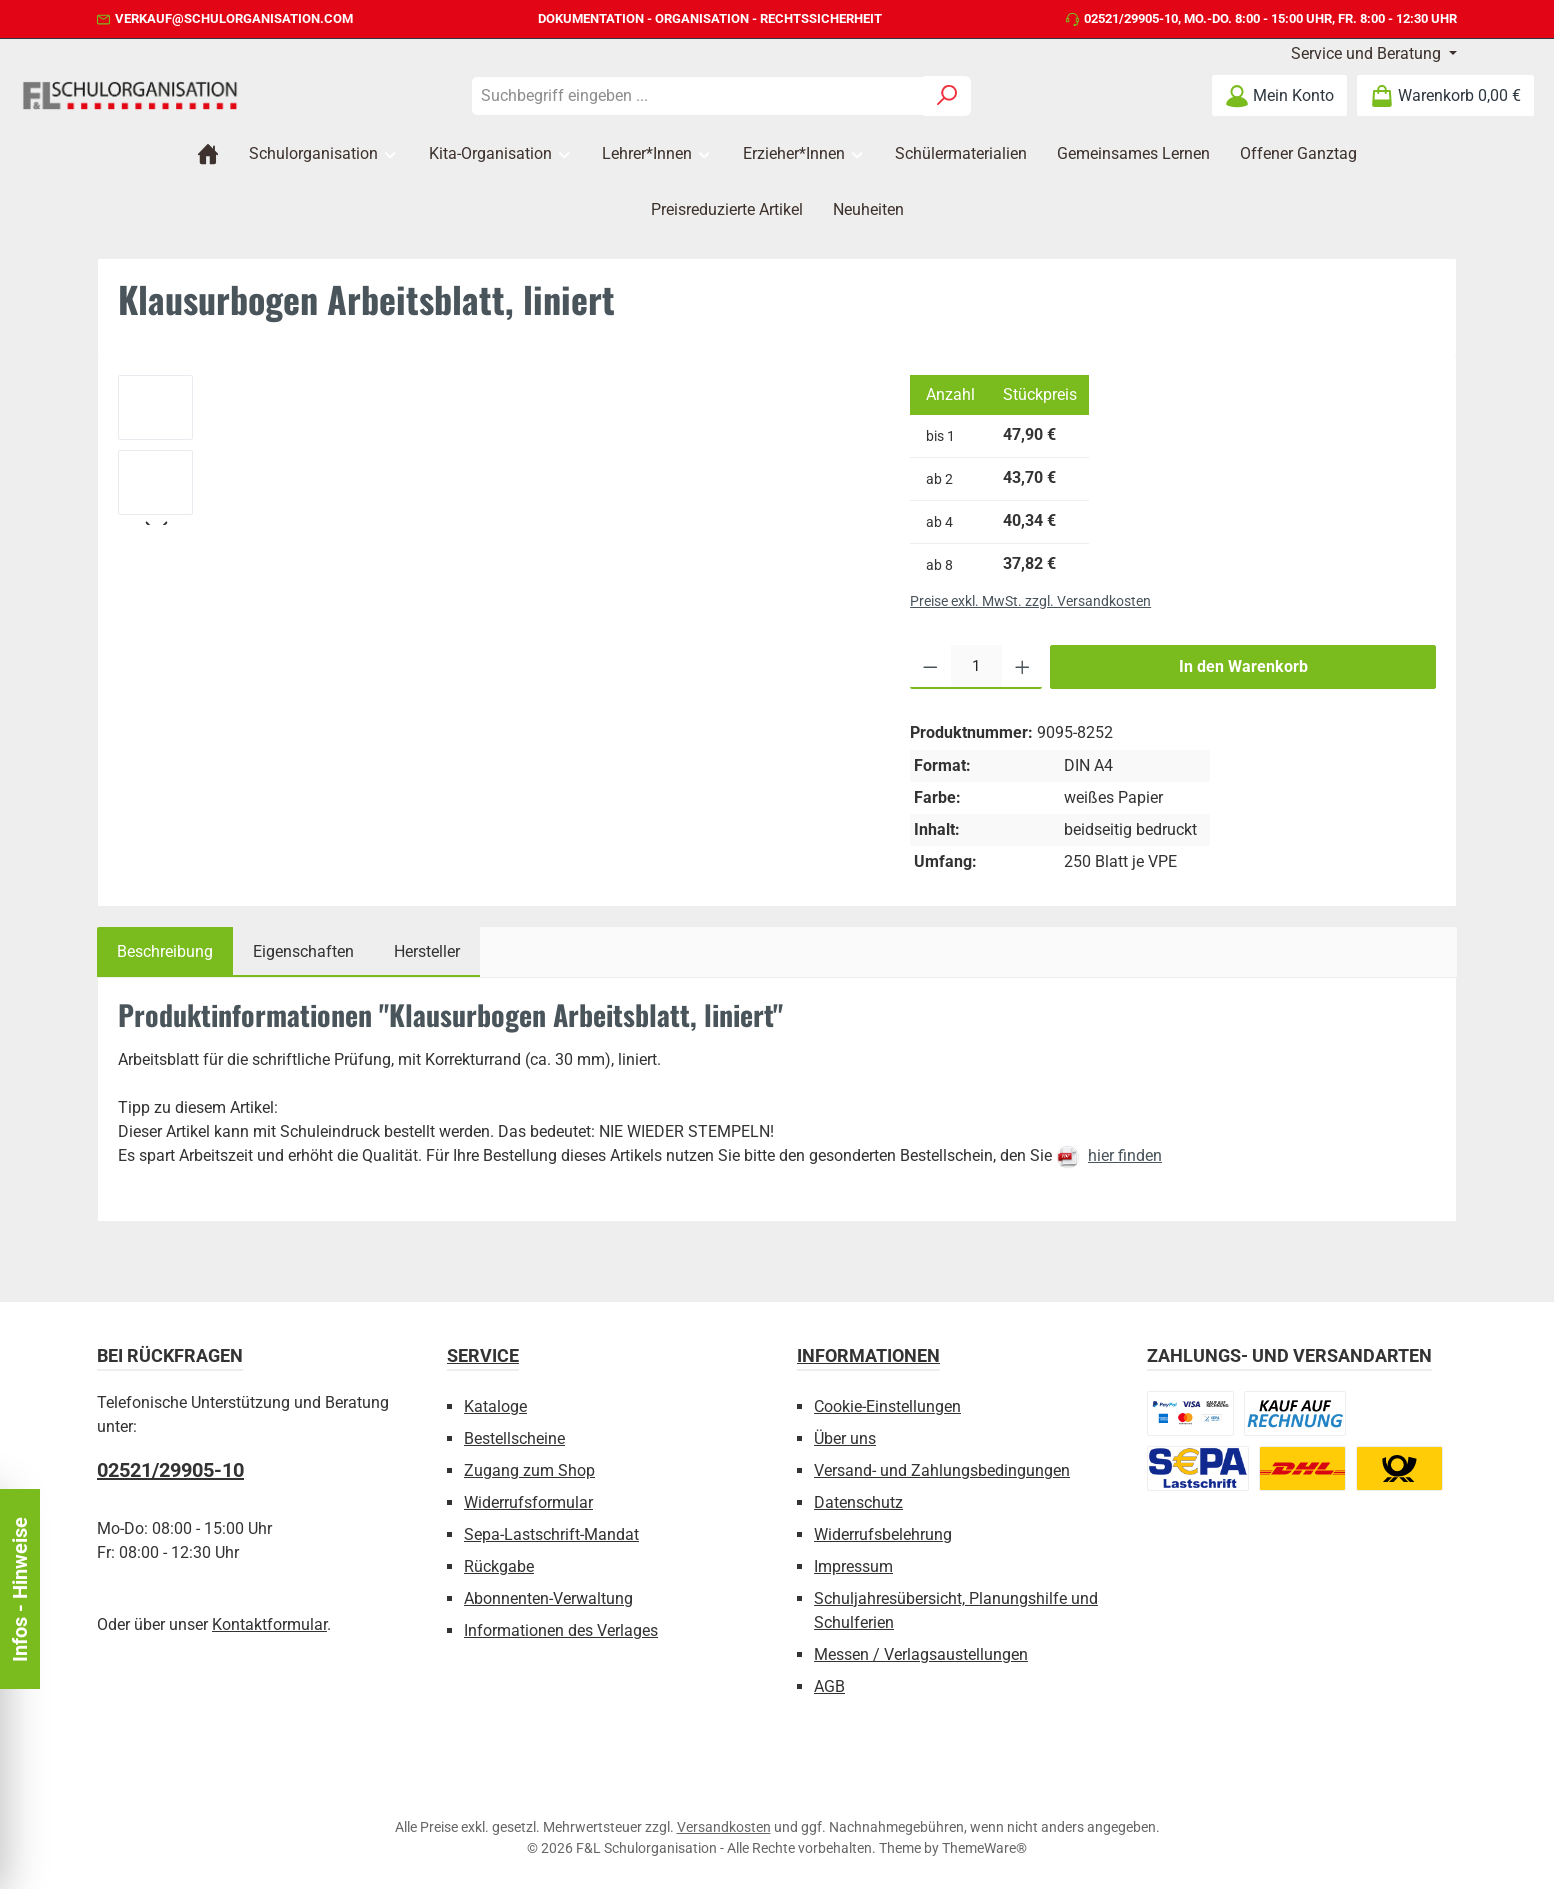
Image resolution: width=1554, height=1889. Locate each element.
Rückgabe (499, 1566)
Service (483, 1355)
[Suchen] (947, 96)
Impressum (853, 1566)
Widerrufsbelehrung (883, 1534)
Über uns (845, 1438)
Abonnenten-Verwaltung (548, 1598)
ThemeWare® (984, 1848)
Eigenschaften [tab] (303, 951)
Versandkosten (724, 1827)
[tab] (165, 952)
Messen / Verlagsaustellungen (921, 1654)
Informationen (868, 1355)
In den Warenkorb (1243, 666)
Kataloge (495, 1406)
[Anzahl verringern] (930, 667)
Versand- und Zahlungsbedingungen (942, 1470)
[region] (494, 450)
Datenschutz (858, 1502)
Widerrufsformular (528, 1502)
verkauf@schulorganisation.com (234, 18)
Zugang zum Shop (529, 1470)
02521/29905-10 (1131, 18)
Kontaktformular (269, 1624)
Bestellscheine (514, 1438)
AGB (829, 1686)
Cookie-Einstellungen (887, 1406)
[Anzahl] (976, 667)
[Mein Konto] (1279, 95)
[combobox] (698, 96)
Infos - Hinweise (20, 1589)
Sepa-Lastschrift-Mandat (551, 1534)
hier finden (1125, 1155)
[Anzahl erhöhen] (1022, 667)
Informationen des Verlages (561, 1630)
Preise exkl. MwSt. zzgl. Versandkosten (1030, 601)
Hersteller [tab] (427, 951)
